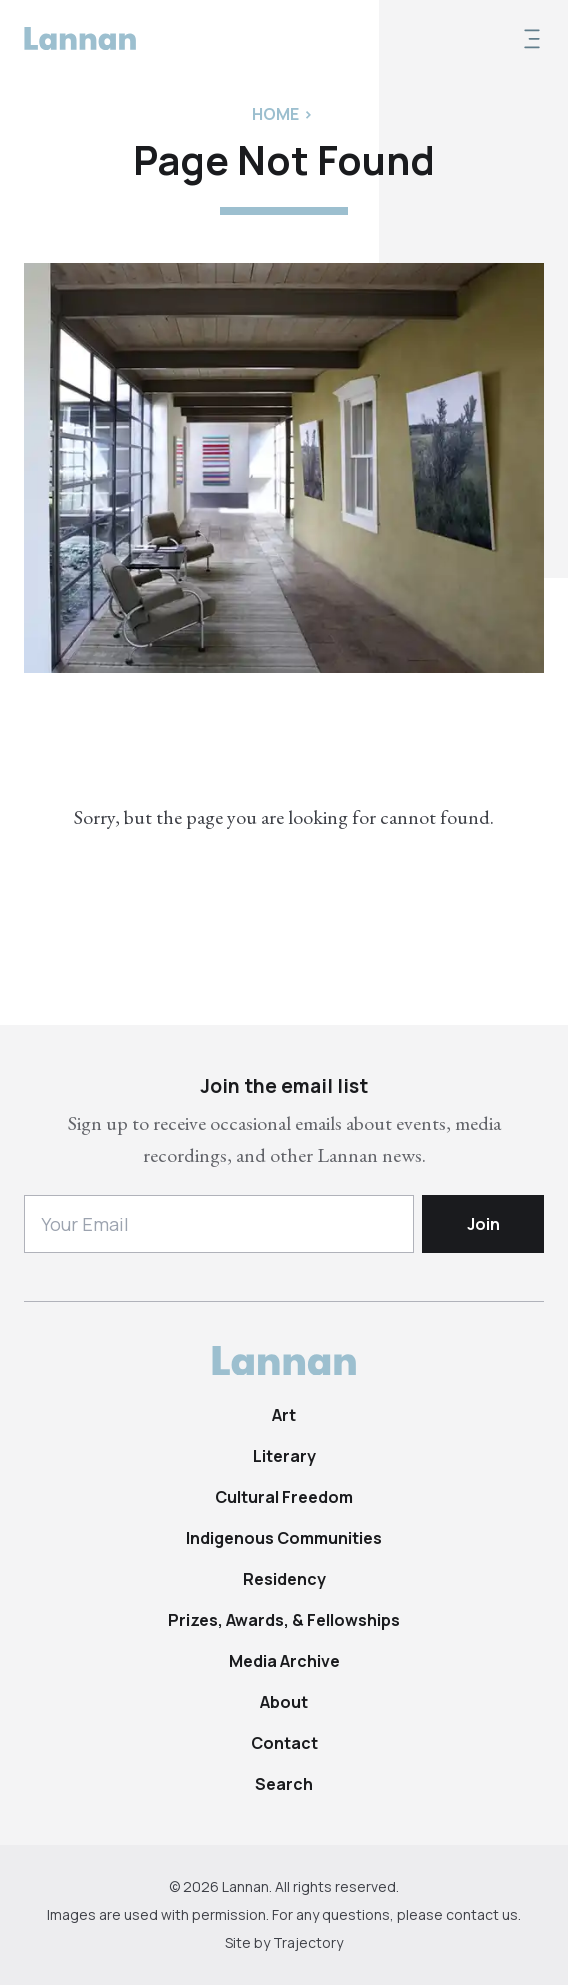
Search (284, 1784)
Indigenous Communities (284, 1538)
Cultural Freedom (284, 1497)
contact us (482, 1914)
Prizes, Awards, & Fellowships (284, 1620)
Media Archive (284, 1661)
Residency (284, 1579)
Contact (284, 1743)
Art (284, 1415)
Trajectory (308, 1942)
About (284, 1702)
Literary (284, 1456)
